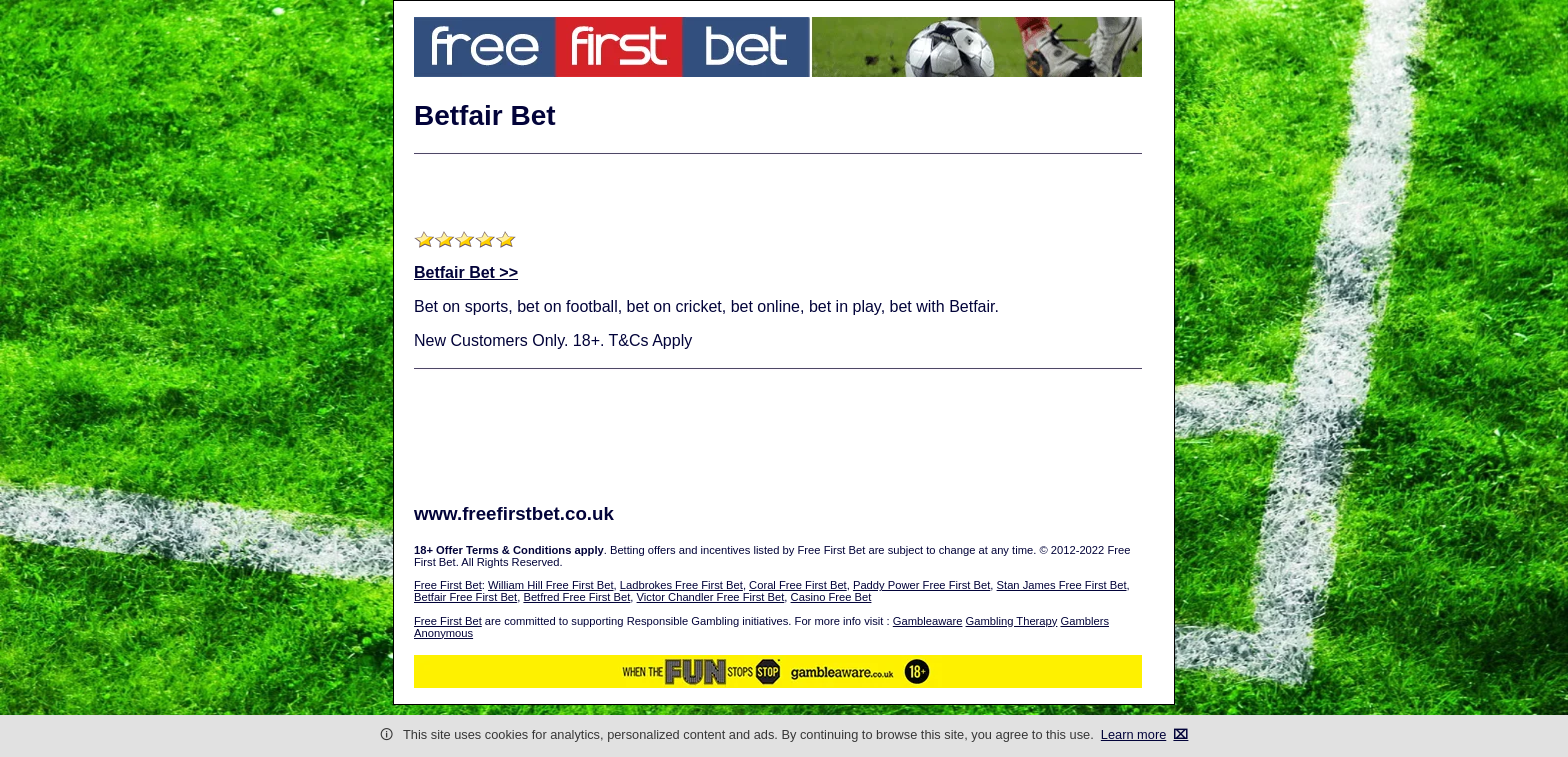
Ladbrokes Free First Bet (681, 585)
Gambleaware (928, 621)
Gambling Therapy (1012, 621)
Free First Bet (448, 585)
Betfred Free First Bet (576, 597)
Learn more (1133, 734)
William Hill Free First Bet (551, 585)
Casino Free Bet (831, 597)
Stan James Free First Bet (1062, 585)
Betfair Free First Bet (465, 597)
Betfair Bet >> (466, 272)
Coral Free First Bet (798, 585)
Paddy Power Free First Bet (921, 585)
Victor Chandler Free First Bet (711, 597)
